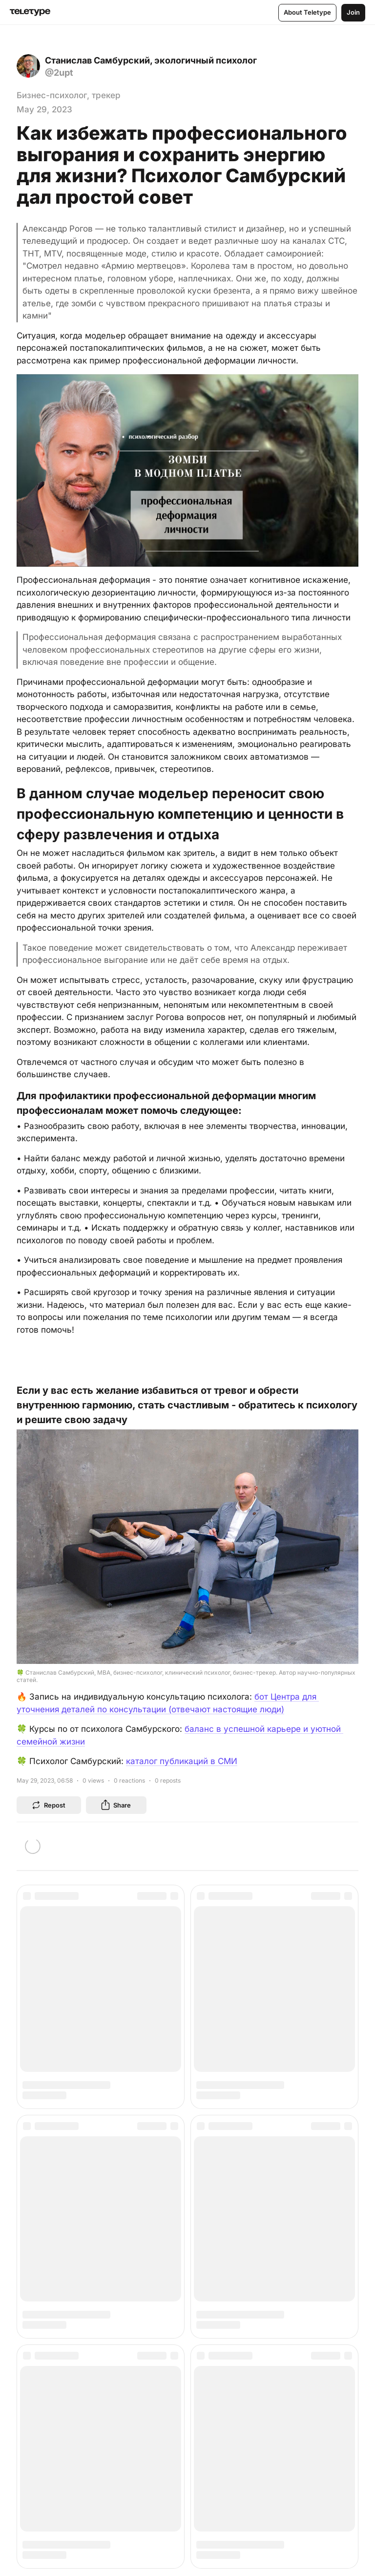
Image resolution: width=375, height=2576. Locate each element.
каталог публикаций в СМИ (181, 1761)
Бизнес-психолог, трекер (69, 95)
